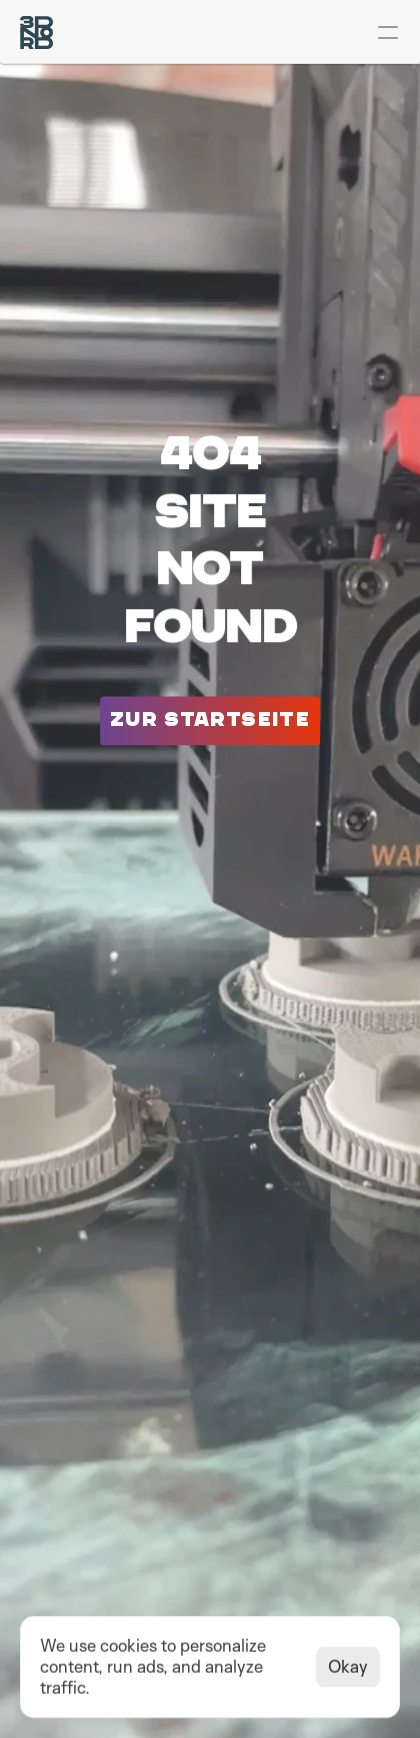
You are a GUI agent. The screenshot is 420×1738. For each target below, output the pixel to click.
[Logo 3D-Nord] (36, 32)
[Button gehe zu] (210, 720)
